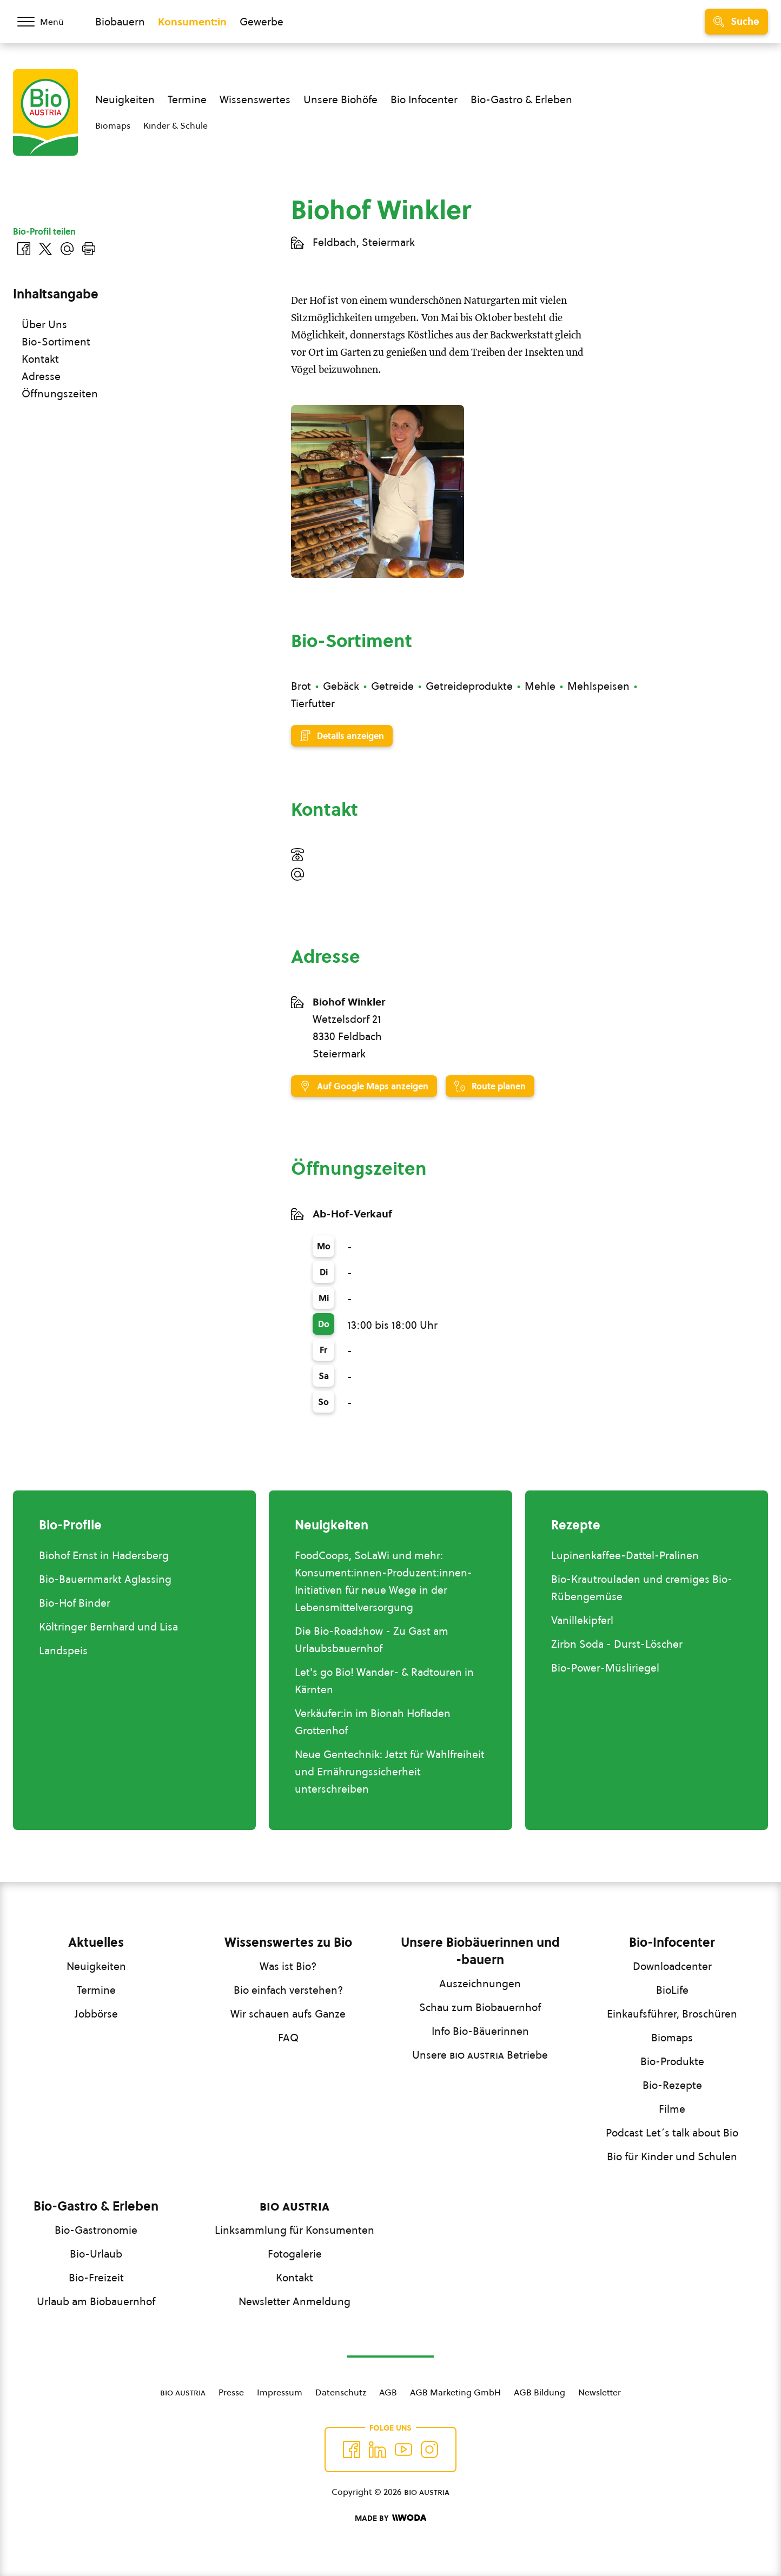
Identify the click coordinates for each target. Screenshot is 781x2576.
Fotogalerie (295, 2254)
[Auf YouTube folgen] (403, 2449)
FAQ (288, 2038)
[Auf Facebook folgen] (352, 2449)
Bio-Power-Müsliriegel (605, 1668)
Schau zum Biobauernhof (480, 2007)
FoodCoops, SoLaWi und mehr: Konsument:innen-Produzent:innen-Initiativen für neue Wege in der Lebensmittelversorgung (383, 1581)
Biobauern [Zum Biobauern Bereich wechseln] (120, 22)
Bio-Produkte (672, 2061)
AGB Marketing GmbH (455, 2392)
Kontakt (40, 359)
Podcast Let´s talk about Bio (672, 2133)
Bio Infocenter (424, 99)
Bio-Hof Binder (74, 1603)
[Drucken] (89, 248)
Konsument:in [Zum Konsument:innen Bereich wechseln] (192, 22)
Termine (187, 99)
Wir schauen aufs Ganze (288, 2014)
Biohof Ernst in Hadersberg (104, 1555)
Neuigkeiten (125, 99)
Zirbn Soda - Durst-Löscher (617, 1644)
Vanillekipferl (582, 1620)
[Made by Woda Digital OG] (390, 2518)
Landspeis (63, 1650)
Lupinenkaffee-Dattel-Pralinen (625, 1555)
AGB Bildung (539, 2392)
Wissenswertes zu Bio (288, 1942)
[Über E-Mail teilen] (67, 248)
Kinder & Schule (175, 125)
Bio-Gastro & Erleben (521, 99)
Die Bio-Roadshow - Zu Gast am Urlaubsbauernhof (371, 1639)
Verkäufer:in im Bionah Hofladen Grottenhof (373, 1722)
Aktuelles (96, 1942)
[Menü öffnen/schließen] (47, 22)
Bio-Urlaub (96, 2254)
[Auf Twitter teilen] (45, 248)
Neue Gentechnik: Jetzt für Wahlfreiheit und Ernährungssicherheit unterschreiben (390, 1771)
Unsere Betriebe (480, 2055)
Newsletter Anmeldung (294, 2301)
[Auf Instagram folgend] (429, 2449)
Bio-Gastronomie (96, 2230)
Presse (231, 2392)
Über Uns (44, 324)
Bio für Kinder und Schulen (672, 2156)
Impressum (279, 2392)
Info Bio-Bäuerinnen (480, 2031)
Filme (672, 2109)
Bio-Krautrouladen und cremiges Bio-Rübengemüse (641, 1587)
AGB (388, 2392)
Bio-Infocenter (672, 1942)
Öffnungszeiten (60, 394)
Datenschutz (340, 2392)
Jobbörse (96, 2014)
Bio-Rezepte (672, 2085)
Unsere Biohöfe (340, 99)
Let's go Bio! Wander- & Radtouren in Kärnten (384, 1680)
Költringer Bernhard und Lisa (108, 1627)
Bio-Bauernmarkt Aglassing (105, 1579)
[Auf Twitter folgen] (377, 2449)
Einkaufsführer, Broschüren (672, 2014)
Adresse (41, 376)
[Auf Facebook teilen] (24, 248)
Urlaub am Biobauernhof (96, 2301)
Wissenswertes (255, 99)
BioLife (672, 1990)
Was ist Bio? (288, 1966)
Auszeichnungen (480, 1983)
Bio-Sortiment (56, 342)
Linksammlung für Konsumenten (294, 2230)
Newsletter (599, 2392)
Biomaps (112, 125)
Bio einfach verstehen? (288, 1990)
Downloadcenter (672, 1966)
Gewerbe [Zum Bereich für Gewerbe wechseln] (261, 22)
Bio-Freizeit (96, 2278)
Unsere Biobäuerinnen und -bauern (480, 1951)
